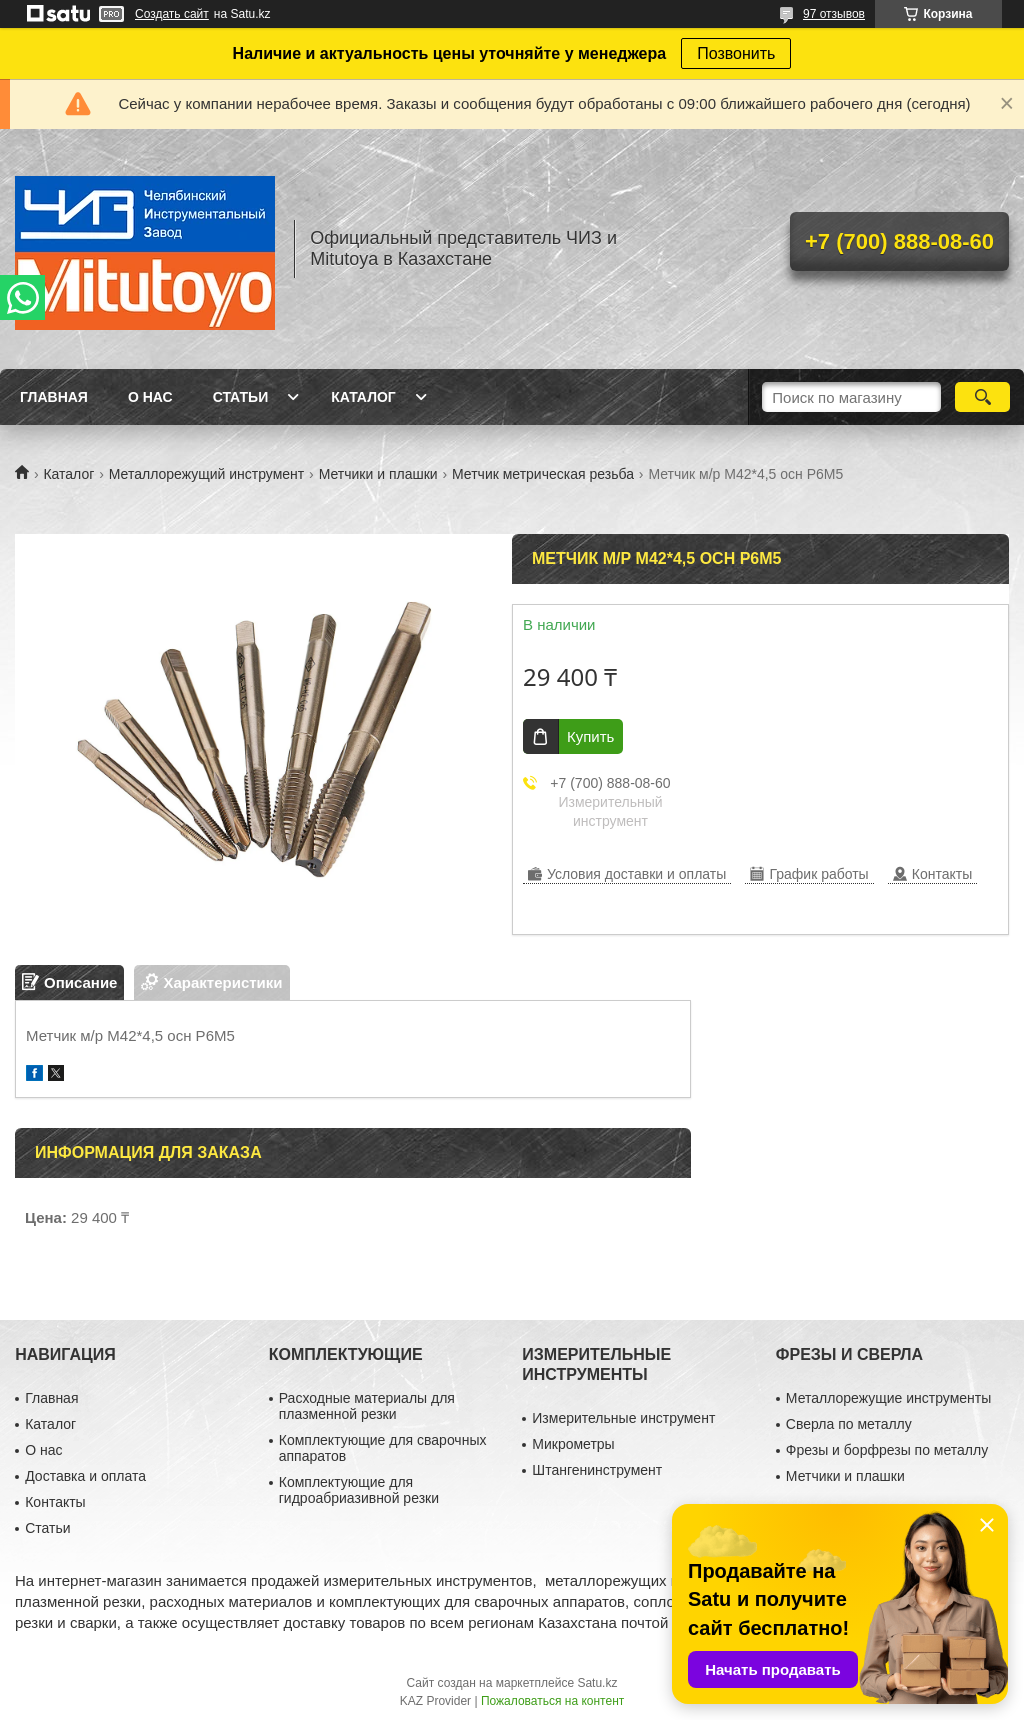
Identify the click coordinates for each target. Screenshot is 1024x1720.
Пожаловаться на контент (552, 1701)
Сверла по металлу (849, 1424)
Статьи (241, 397)
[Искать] (982, 397)
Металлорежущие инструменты (888, 1398)
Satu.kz (597, 1683)
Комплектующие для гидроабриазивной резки (359, 1490)
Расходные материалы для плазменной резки (367, 1406)
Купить (590, 736)
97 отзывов (834, 14)
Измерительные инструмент (623, 1418)
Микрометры (573, 1444)
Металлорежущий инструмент (206, 474)
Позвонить (736, 53)
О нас (150, 397)
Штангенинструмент (597, 1470)
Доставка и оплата (85, 1476)
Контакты (55, 1502)
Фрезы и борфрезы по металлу (887, 1450)
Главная (54, 397)
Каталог (363, 397)
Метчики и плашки (378, 474)
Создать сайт (172, 14)
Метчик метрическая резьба (543, 474)
